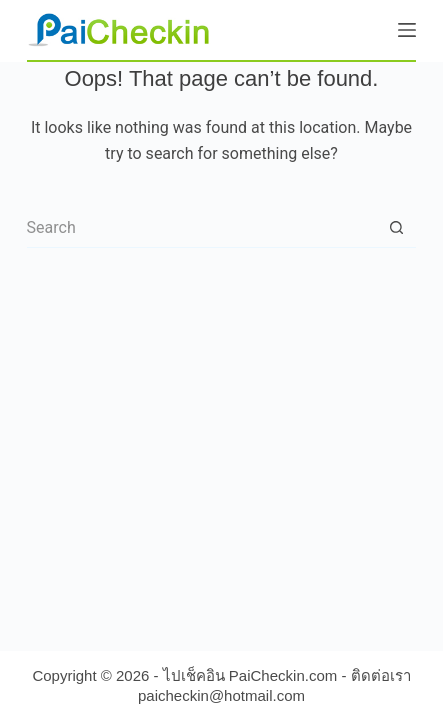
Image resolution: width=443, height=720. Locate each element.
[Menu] (407, 30)
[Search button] (396, 228)
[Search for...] (202, 228)
